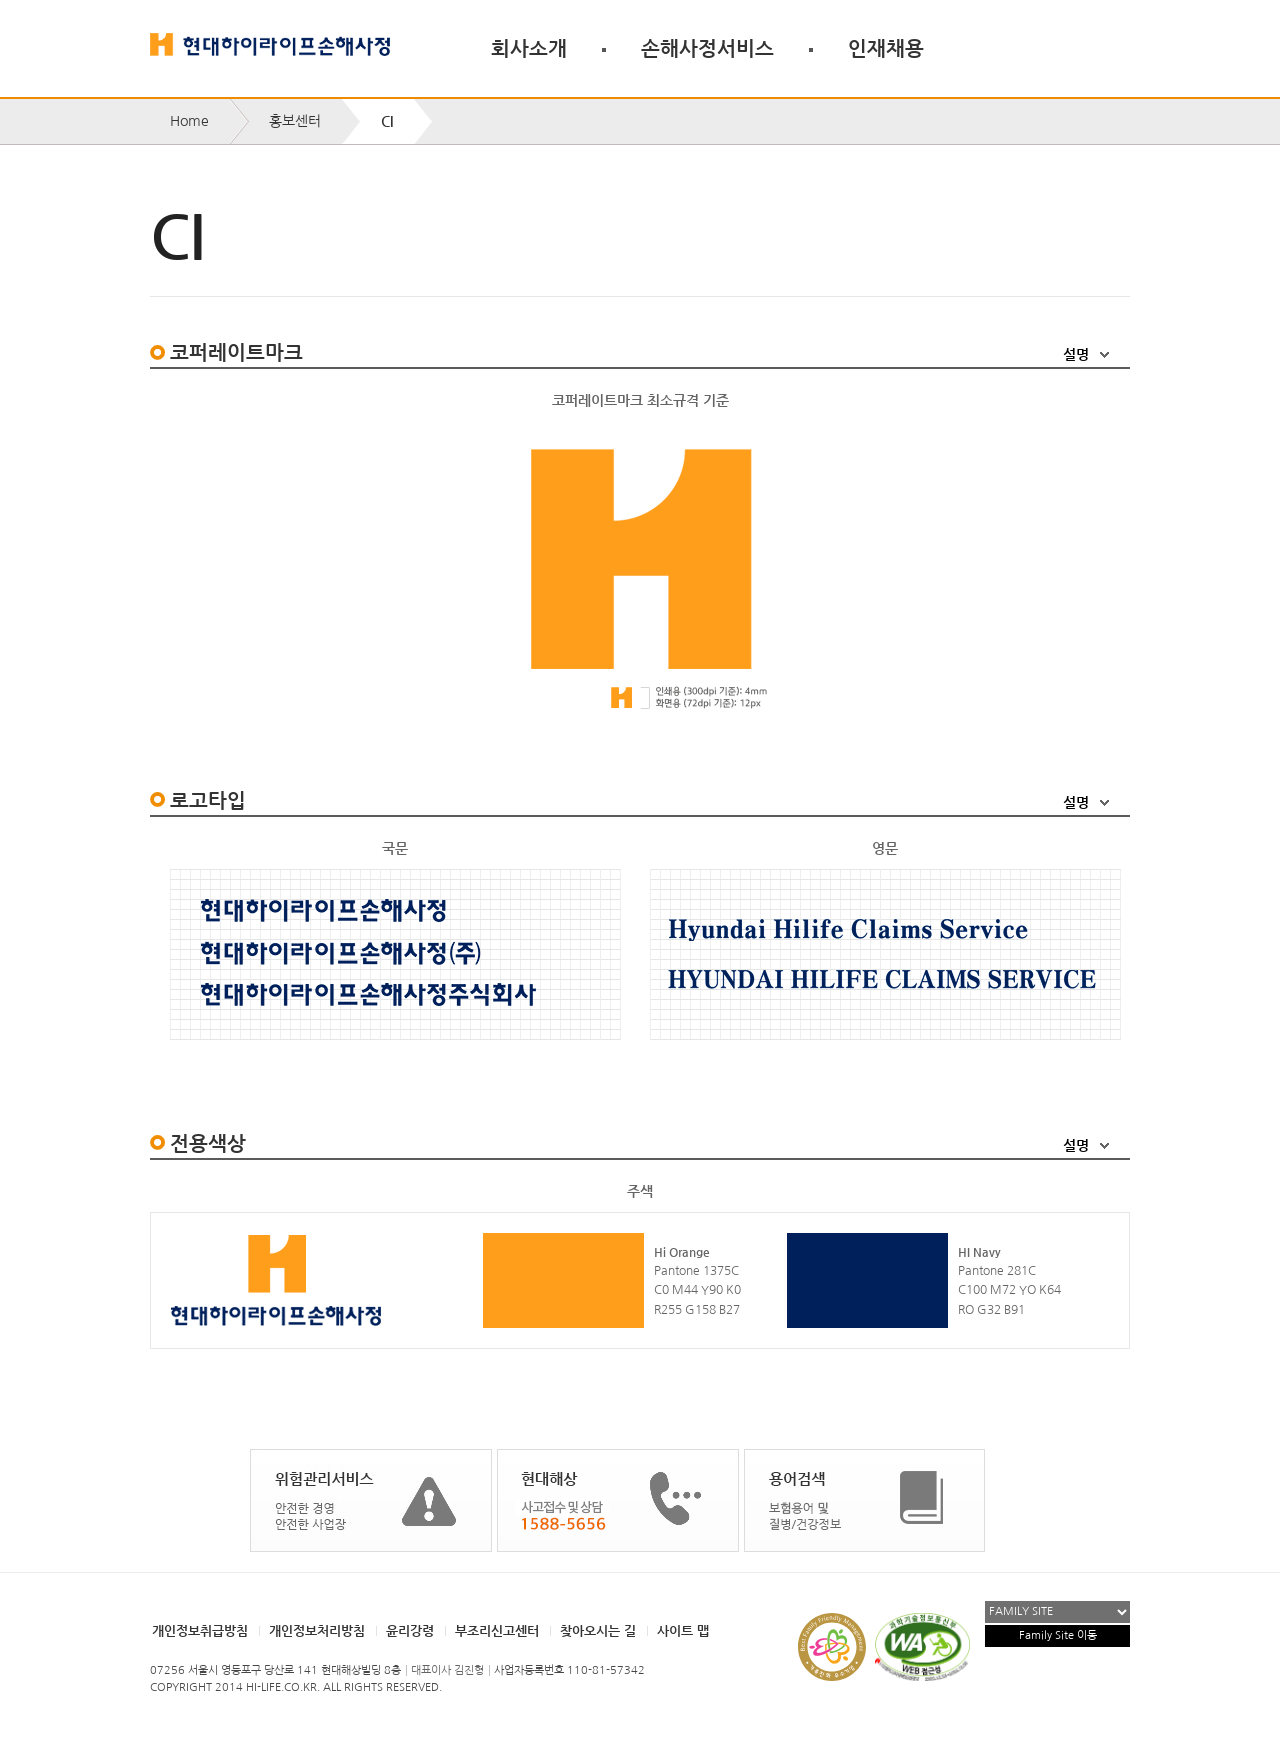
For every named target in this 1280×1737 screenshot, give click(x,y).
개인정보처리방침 (317, 1630)
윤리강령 (410, 1630)
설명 (1076, 354)
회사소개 (529, 48)
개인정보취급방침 (200, 1630)
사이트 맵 (683, 1630)
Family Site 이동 (1058, 1635)
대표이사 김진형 (447, 1670)
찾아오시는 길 (598, 1630)
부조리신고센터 (497, 1630)
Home (189, 121)
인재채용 (886, 48)
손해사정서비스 (707, 48)
